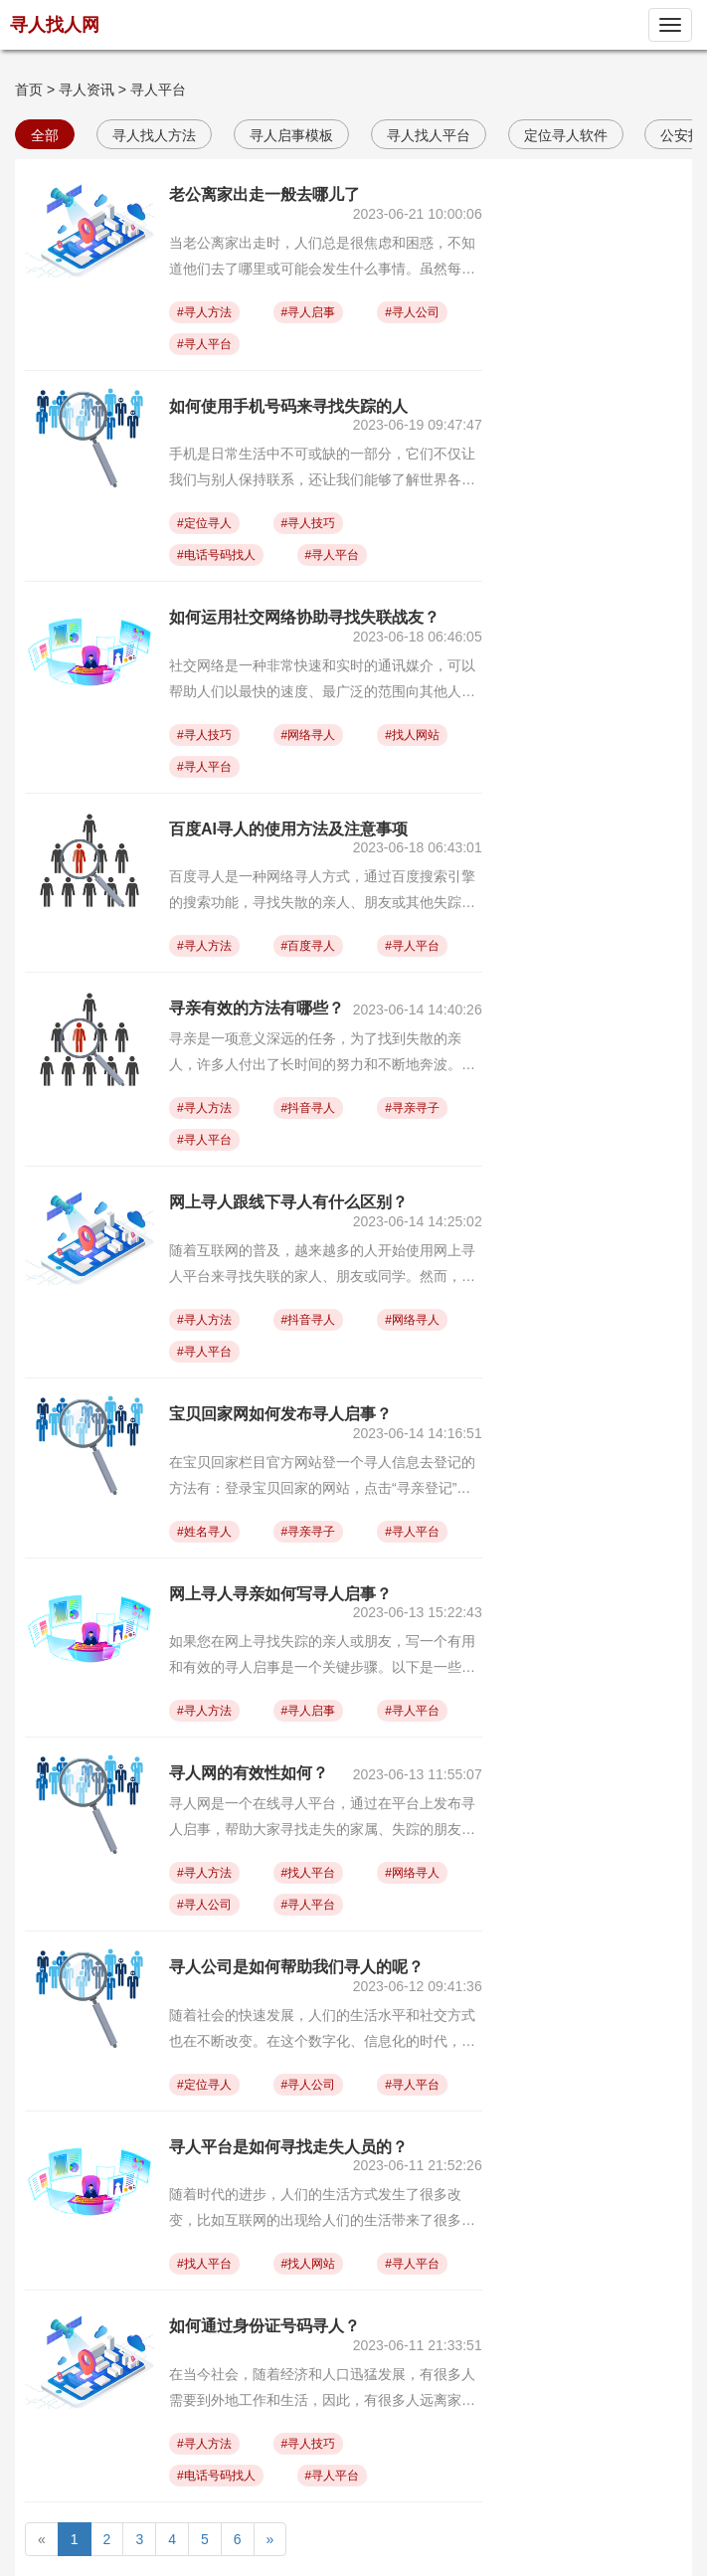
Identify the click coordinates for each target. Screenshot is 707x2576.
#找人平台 (308, 1873)
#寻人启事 (308, 312)
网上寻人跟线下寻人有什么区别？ (288, 1202)
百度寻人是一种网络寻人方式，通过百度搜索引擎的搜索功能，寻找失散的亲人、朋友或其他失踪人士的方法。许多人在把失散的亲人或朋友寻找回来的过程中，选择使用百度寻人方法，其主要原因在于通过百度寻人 (322, 891)
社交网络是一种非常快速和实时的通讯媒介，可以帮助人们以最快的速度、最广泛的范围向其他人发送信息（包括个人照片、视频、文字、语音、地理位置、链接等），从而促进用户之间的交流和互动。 (322, 680)
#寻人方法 (204, 312)
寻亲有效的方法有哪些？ (256, 1008)
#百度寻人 (308, 946)
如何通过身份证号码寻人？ (264, 2325)
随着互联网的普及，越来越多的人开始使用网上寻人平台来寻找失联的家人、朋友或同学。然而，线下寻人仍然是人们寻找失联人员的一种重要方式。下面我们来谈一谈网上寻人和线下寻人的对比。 (322, 1265)
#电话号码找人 (216, 555)
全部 (45, 135)
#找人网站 (412, 735)
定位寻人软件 (566, 135)
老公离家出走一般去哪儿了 (264, 194)
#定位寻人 (204, 523)
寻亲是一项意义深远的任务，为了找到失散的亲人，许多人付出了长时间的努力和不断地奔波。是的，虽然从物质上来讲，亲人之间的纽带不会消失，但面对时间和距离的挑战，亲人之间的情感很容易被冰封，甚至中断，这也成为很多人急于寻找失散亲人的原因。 (322, 1053)
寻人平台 (158, 89)
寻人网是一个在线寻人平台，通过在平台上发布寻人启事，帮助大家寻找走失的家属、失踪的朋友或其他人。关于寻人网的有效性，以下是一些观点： (322, 1818)
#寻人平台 (204, 344)
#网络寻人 (308, 735)
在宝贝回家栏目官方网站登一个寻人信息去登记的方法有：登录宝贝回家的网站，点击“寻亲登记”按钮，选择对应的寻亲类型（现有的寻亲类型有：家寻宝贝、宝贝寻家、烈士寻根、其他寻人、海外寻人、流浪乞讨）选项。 (322, 1477)
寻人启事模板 (291, 135)
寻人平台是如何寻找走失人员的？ (288, 2146)
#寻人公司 (412, 312)
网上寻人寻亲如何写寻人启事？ (280, 1593)
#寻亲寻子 (412, 1108)
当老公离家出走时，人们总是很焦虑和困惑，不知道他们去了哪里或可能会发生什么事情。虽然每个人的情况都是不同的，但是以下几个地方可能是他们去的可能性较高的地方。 (322, 258)
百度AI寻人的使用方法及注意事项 (288, 829)
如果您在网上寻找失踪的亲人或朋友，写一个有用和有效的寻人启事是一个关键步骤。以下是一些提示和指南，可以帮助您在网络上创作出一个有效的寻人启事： (322, 1656)
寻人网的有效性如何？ (248, 1772)
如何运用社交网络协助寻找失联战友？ (304, 617)
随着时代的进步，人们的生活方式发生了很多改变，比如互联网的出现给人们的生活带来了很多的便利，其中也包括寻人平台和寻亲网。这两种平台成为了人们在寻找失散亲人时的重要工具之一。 (322, 2209)
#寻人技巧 (308, 523)
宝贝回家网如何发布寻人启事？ (280, 1413)
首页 (29, 89)
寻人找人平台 (428, 135)
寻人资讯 (86, 89)
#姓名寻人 (204, 1532)
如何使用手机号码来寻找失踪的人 (288, 406)
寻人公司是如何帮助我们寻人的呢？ (296, 1966)
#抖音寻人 (308, 1108)
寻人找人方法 (154, 135)
